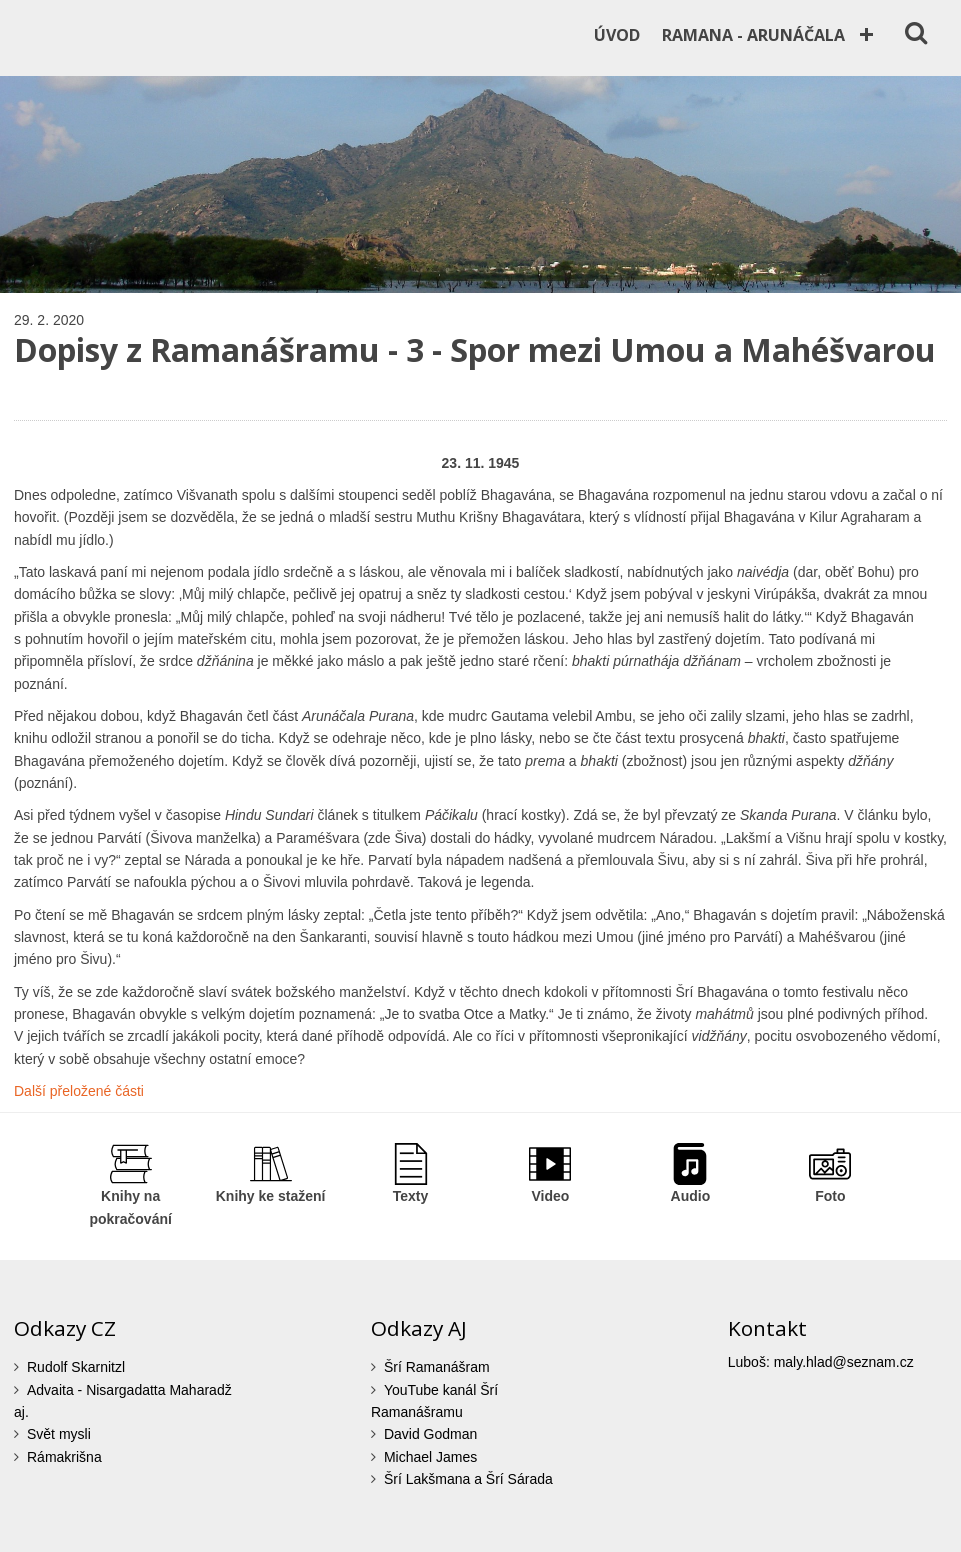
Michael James (430, 1457)
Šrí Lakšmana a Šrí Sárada (468, 1479)
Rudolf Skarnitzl (76, 1367)
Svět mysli (59, 1434)
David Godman (430, 1434)
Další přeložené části (79, 1091)
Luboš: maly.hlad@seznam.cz (821, 1362)
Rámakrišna (64, 1457)
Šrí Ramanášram (437, 1367)
